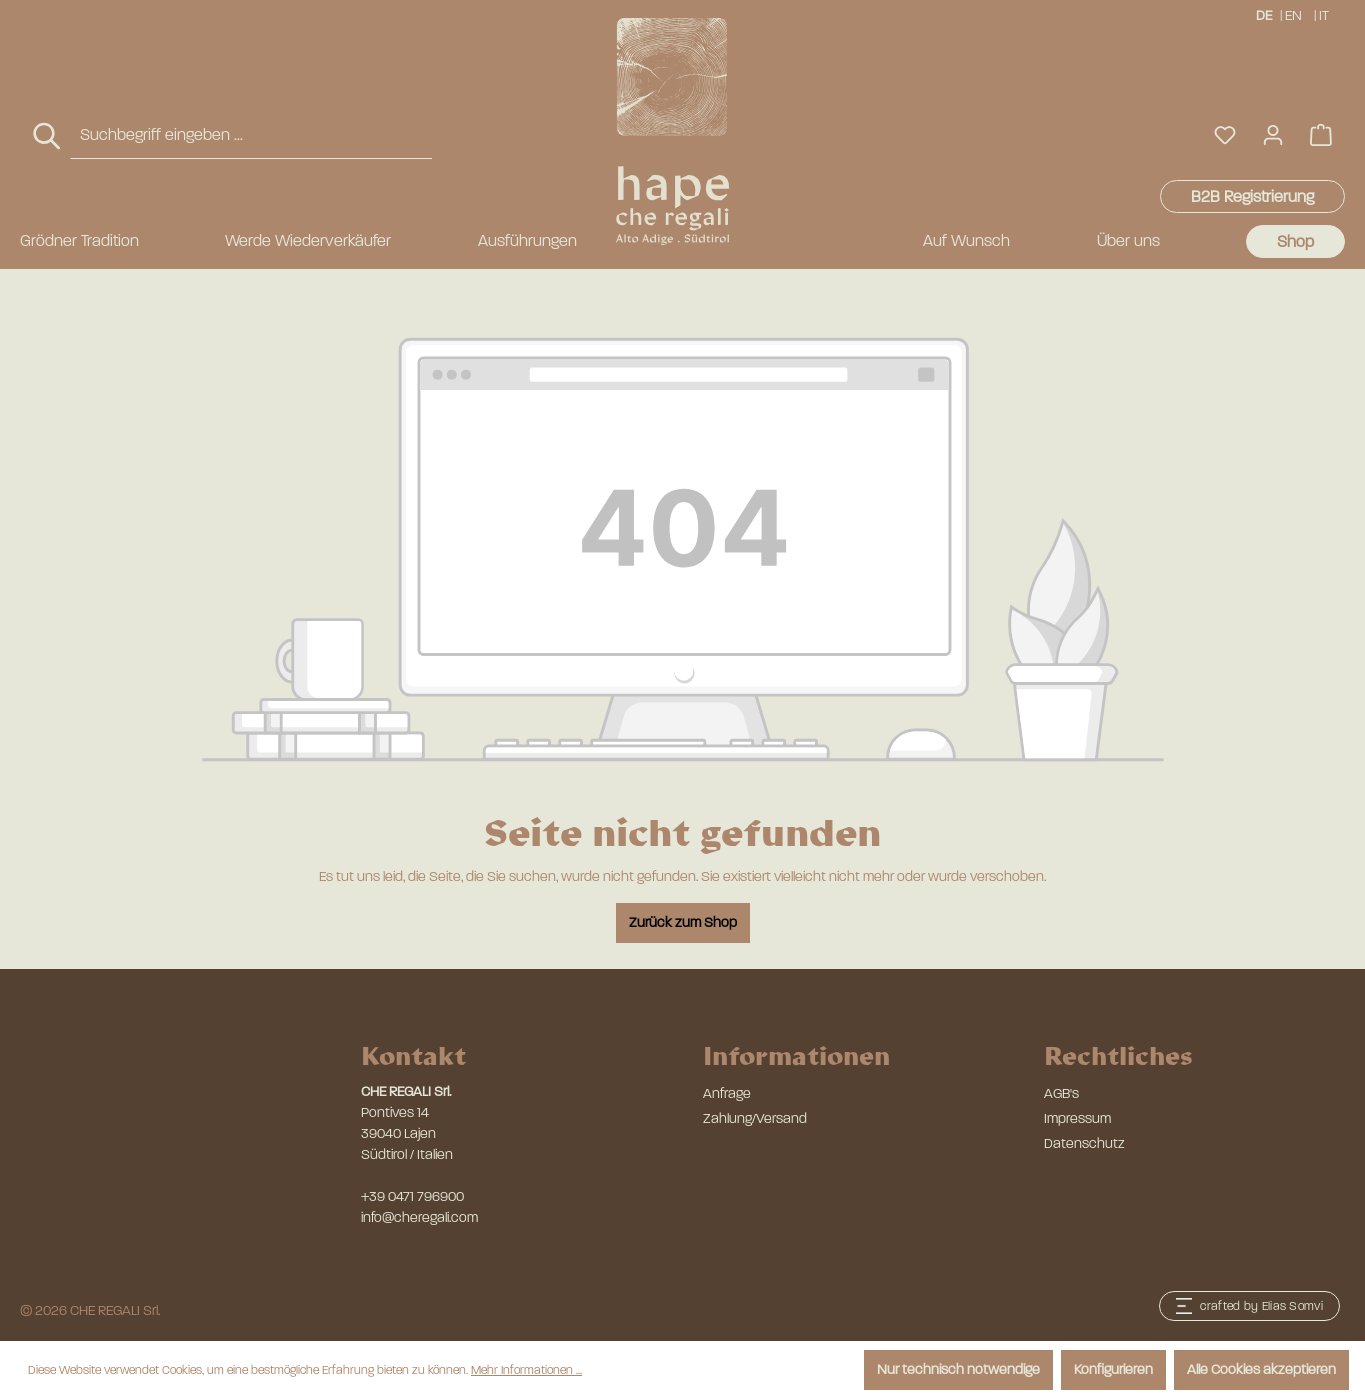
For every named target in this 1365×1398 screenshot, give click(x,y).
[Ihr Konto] (1273, 135)
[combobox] (251, 135)
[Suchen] (48, 136)
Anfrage (727, 1093)
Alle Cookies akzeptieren (1261, 1369)
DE (1264, 14)
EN (1293, 14)
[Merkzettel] (1225, 135)
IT (1325, 14)
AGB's (1061, 1093)
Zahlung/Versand (755, 1118)
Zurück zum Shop (683, 922)
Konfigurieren (1113, 1369)
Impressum (1077, 1118)
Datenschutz (1084, 1143)
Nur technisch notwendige (958, 1369)
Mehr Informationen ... (526, 1370)
